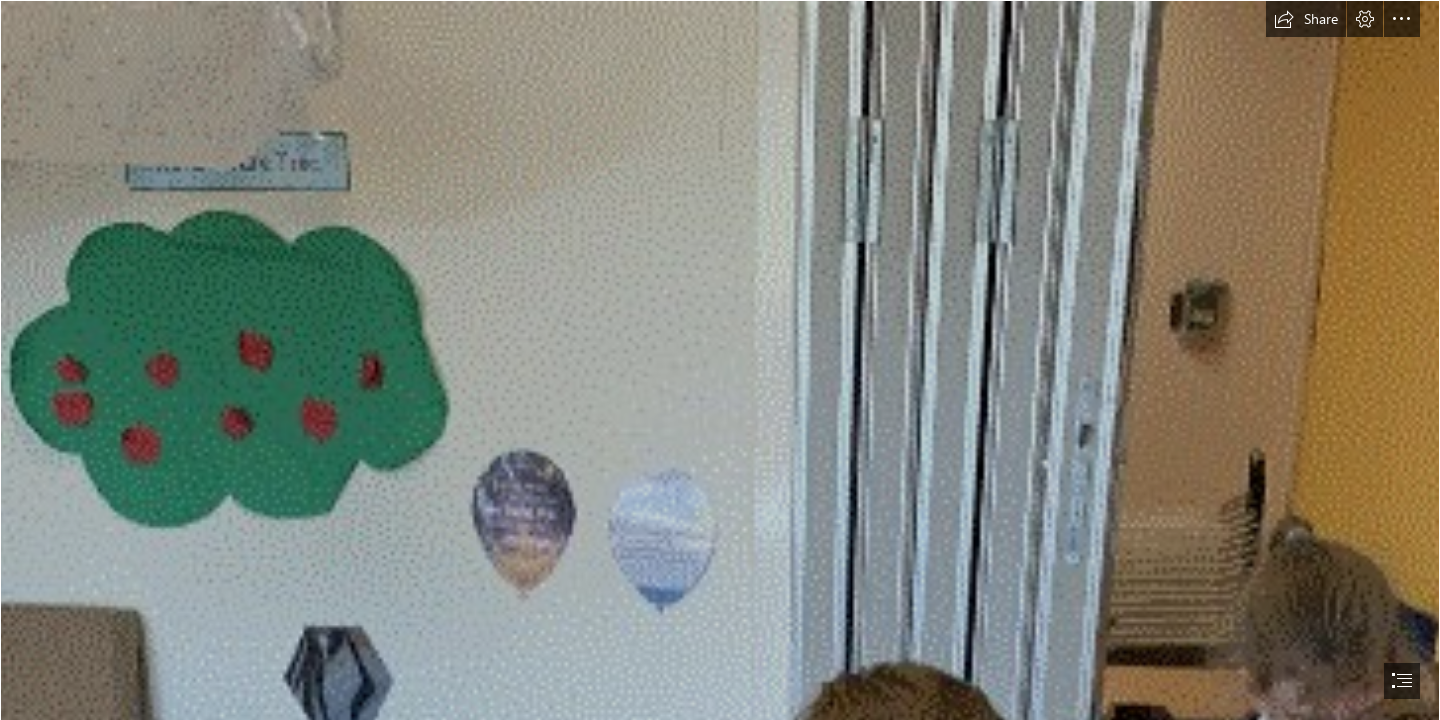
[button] (1306, 19)
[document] (720, 360)
